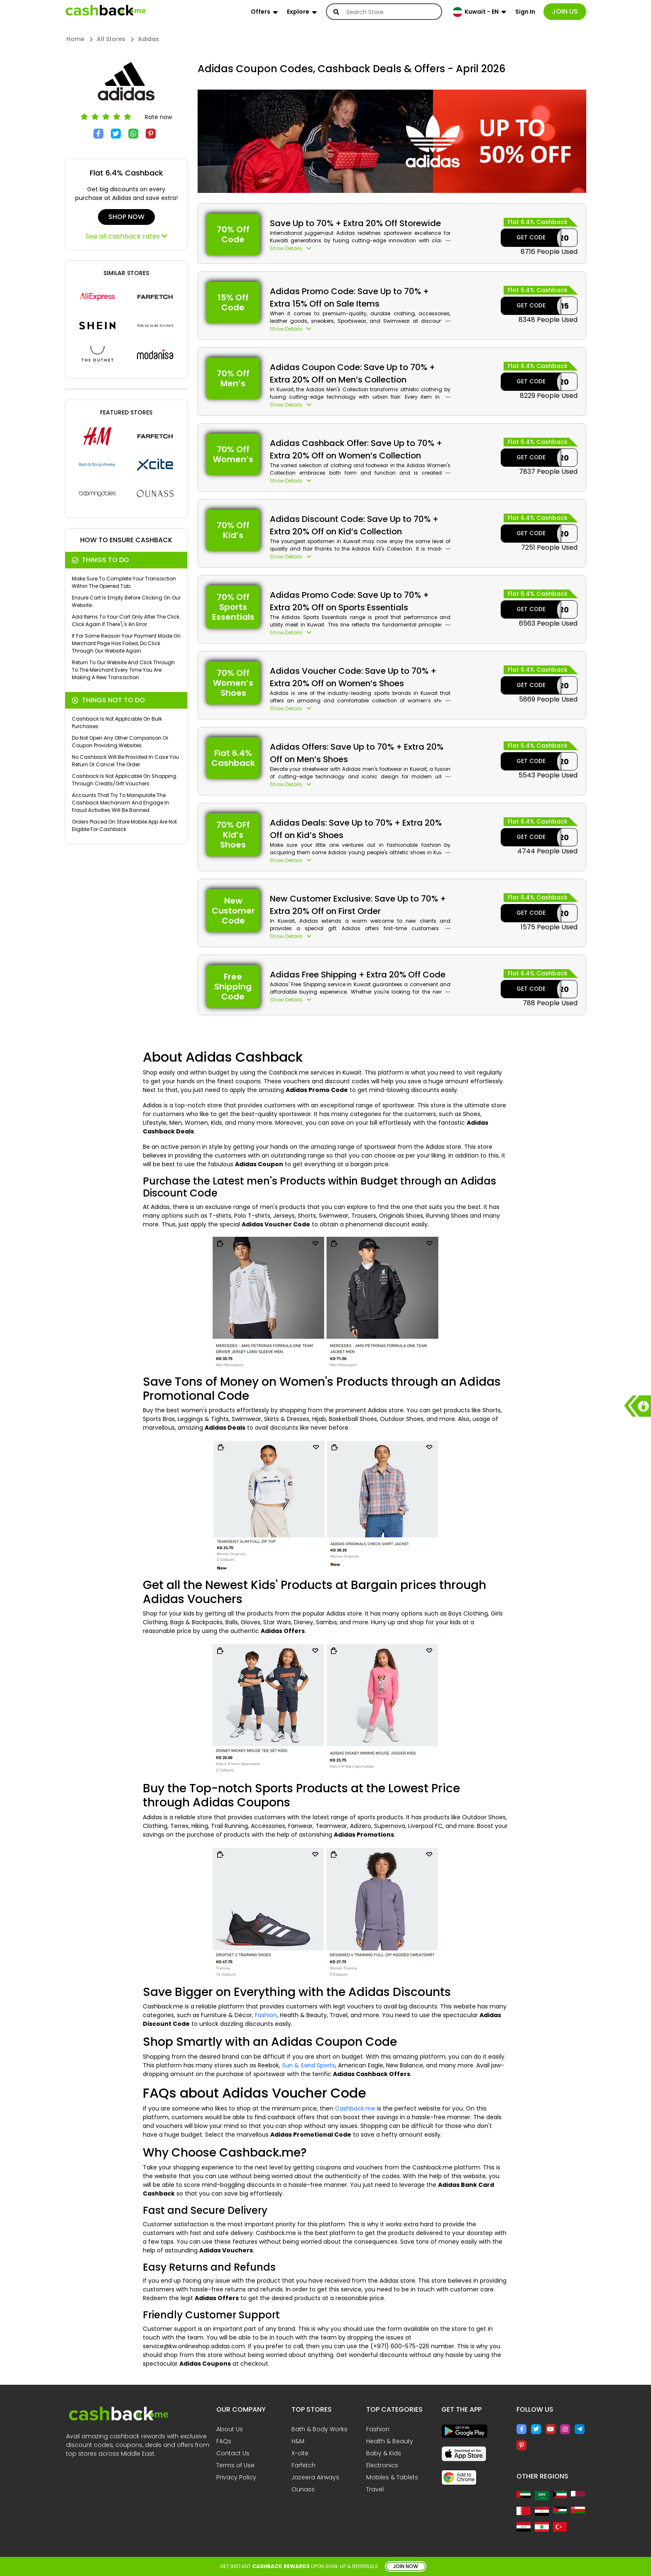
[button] (360, 248)
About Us (229, 2429)
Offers (260, 11)
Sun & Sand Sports (308, 2065)
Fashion (266, 2015)
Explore (298, 11)
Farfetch (303, 2465)
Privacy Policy (236, 2477)
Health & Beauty (389, 2441)
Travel (375, 2489)
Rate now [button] (158, 117)
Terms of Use (235, 2465)
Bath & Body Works (319, 2429)
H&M (297, 2441)
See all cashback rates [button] (126, 236)
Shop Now (126, 217)
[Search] (389, 12)
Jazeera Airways (315, 2477)
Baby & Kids (383, 2453)
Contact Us (233, 2453)
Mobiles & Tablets (392, 2477)
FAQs (223, 2441)
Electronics (382, 2465)
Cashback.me (355, 2108)
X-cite (299, 2453)
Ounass (303, 2489)
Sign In (525, 11)
